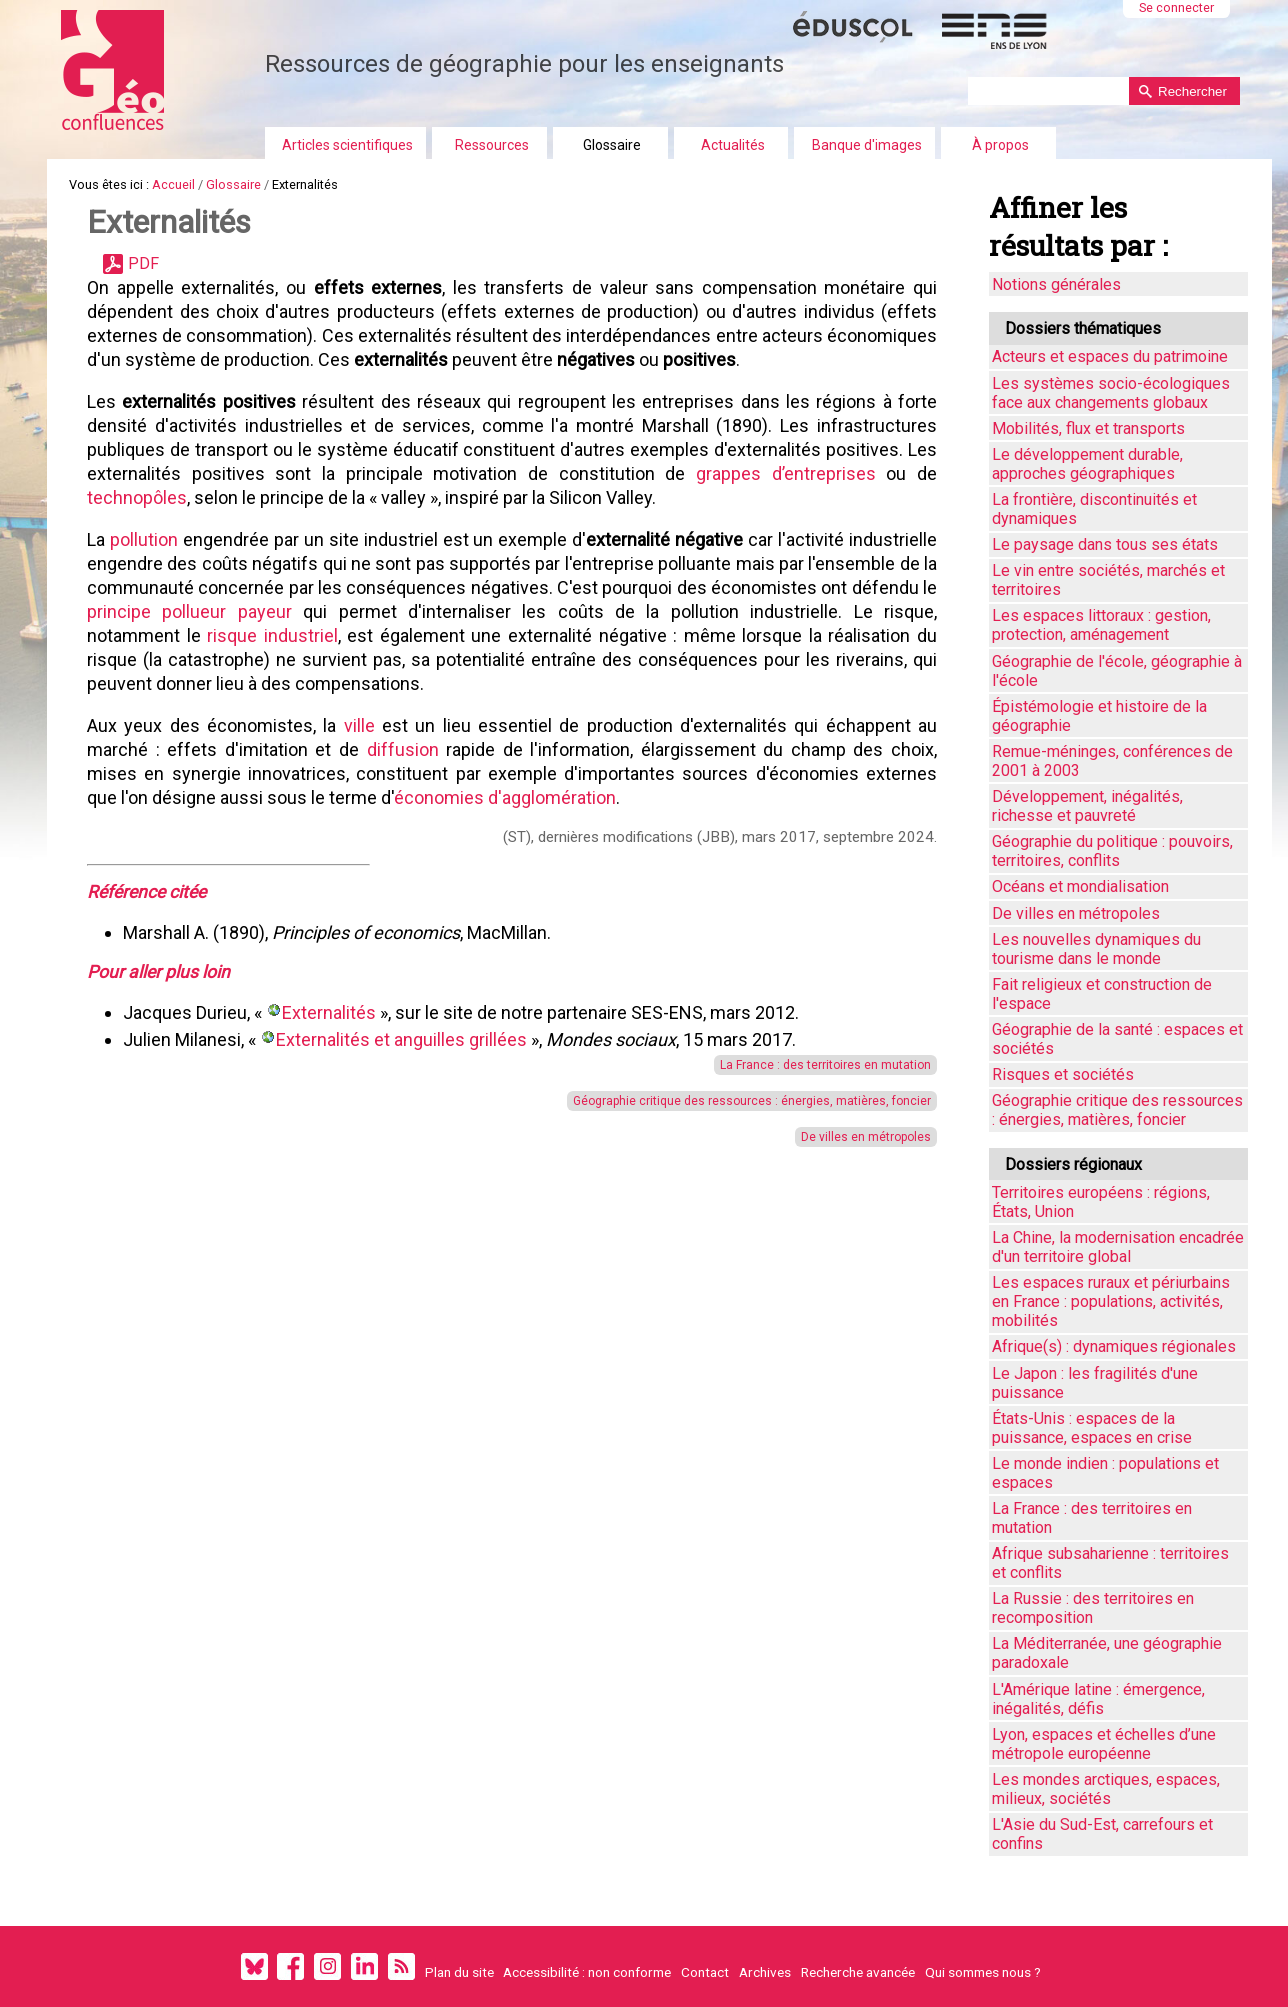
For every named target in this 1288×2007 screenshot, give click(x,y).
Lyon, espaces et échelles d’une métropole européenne (1104, 1744)
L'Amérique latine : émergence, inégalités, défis (1098, 1699)
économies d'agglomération (505, 797)
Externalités (329, 1012)
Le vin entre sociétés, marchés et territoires (1108, 580)
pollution (150, 539)
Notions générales (1056, 284)
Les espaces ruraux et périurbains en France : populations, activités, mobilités (1111, 1301)
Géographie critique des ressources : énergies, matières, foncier (728, 1101)
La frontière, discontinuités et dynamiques (1094, 509)
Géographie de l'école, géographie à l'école (1117, 671)
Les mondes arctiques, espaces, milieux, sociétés (1106, 1789)
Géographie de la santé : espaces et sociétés (1117, 1039)
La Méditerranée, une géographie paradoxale (1107, 1653)
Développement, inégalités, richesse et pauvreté (1087, 806)
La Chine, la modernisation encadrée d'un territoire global (1118, 1247)
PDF (143, 263)
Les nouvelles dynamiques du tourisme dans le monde (1096, 949)
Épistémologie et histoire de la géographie (1099, 716)
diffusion (392, 749)
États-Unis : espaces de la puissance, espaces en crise (1092, 1428)
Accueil (173, 184)
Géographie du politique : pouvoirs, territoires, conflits (1112, 851)
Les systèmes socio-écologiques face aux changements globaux (1111, 393)
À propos (1000, 145)
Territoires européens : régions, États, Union (1101, 1202)
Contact (705, 1972)
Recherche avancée (858, 1972)
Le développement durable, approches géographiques (1087, 464)
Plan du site (459, 1972)
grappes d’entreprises (774, 473)
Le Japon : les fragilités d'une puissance (1095, 1383)
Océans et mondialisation (1080, 886)
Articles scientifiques (347, 145)
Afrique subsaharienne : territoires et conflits (1110, 1563)
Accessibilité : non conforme (587, 1972)
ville (351, 725)
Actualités (733, 145)
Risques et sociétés (1063, 1074)
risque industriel (454, 635)
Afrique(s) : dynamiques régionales (1114, 1346)
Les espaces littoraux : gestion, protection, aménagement (1101, 625)
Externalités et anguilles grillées (401, 1039)
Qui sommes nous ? (983, 1972)
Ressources (492, 145)
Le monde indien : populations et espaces (1105, 1473)
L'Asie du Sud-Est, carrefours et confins (1102, 1834)
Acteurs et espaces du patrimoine (1110, 356)
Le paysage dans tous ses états (1105, 544)
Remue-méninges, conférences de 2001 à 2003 (1112, 761)
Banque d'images (867, 145)
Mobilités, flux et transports (1088, 428)
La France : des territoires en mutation (801, 1065)
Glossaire (612, 145)
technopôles (137, 497)
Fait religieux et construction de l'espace (1102, 994)
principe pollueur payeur (418, 611)
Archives (765, 1972)
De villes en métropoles (842, 1137)
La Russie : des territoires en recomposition (1093, 1608)
